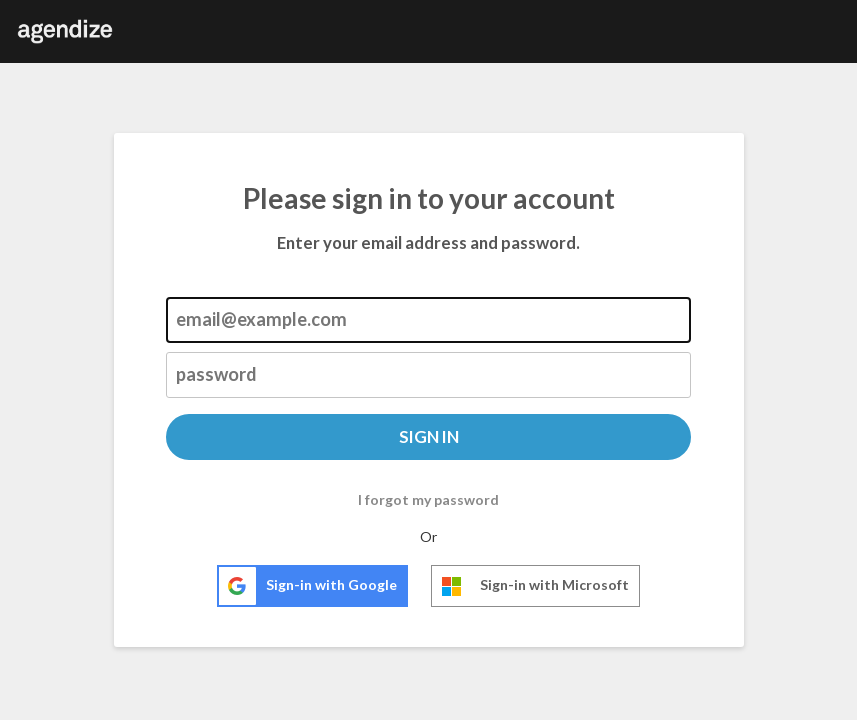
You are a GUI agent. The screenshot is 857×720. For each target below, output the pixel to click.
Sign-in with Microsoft (530, 586)
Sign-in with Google (307, 586)
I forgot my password (428, 499)
